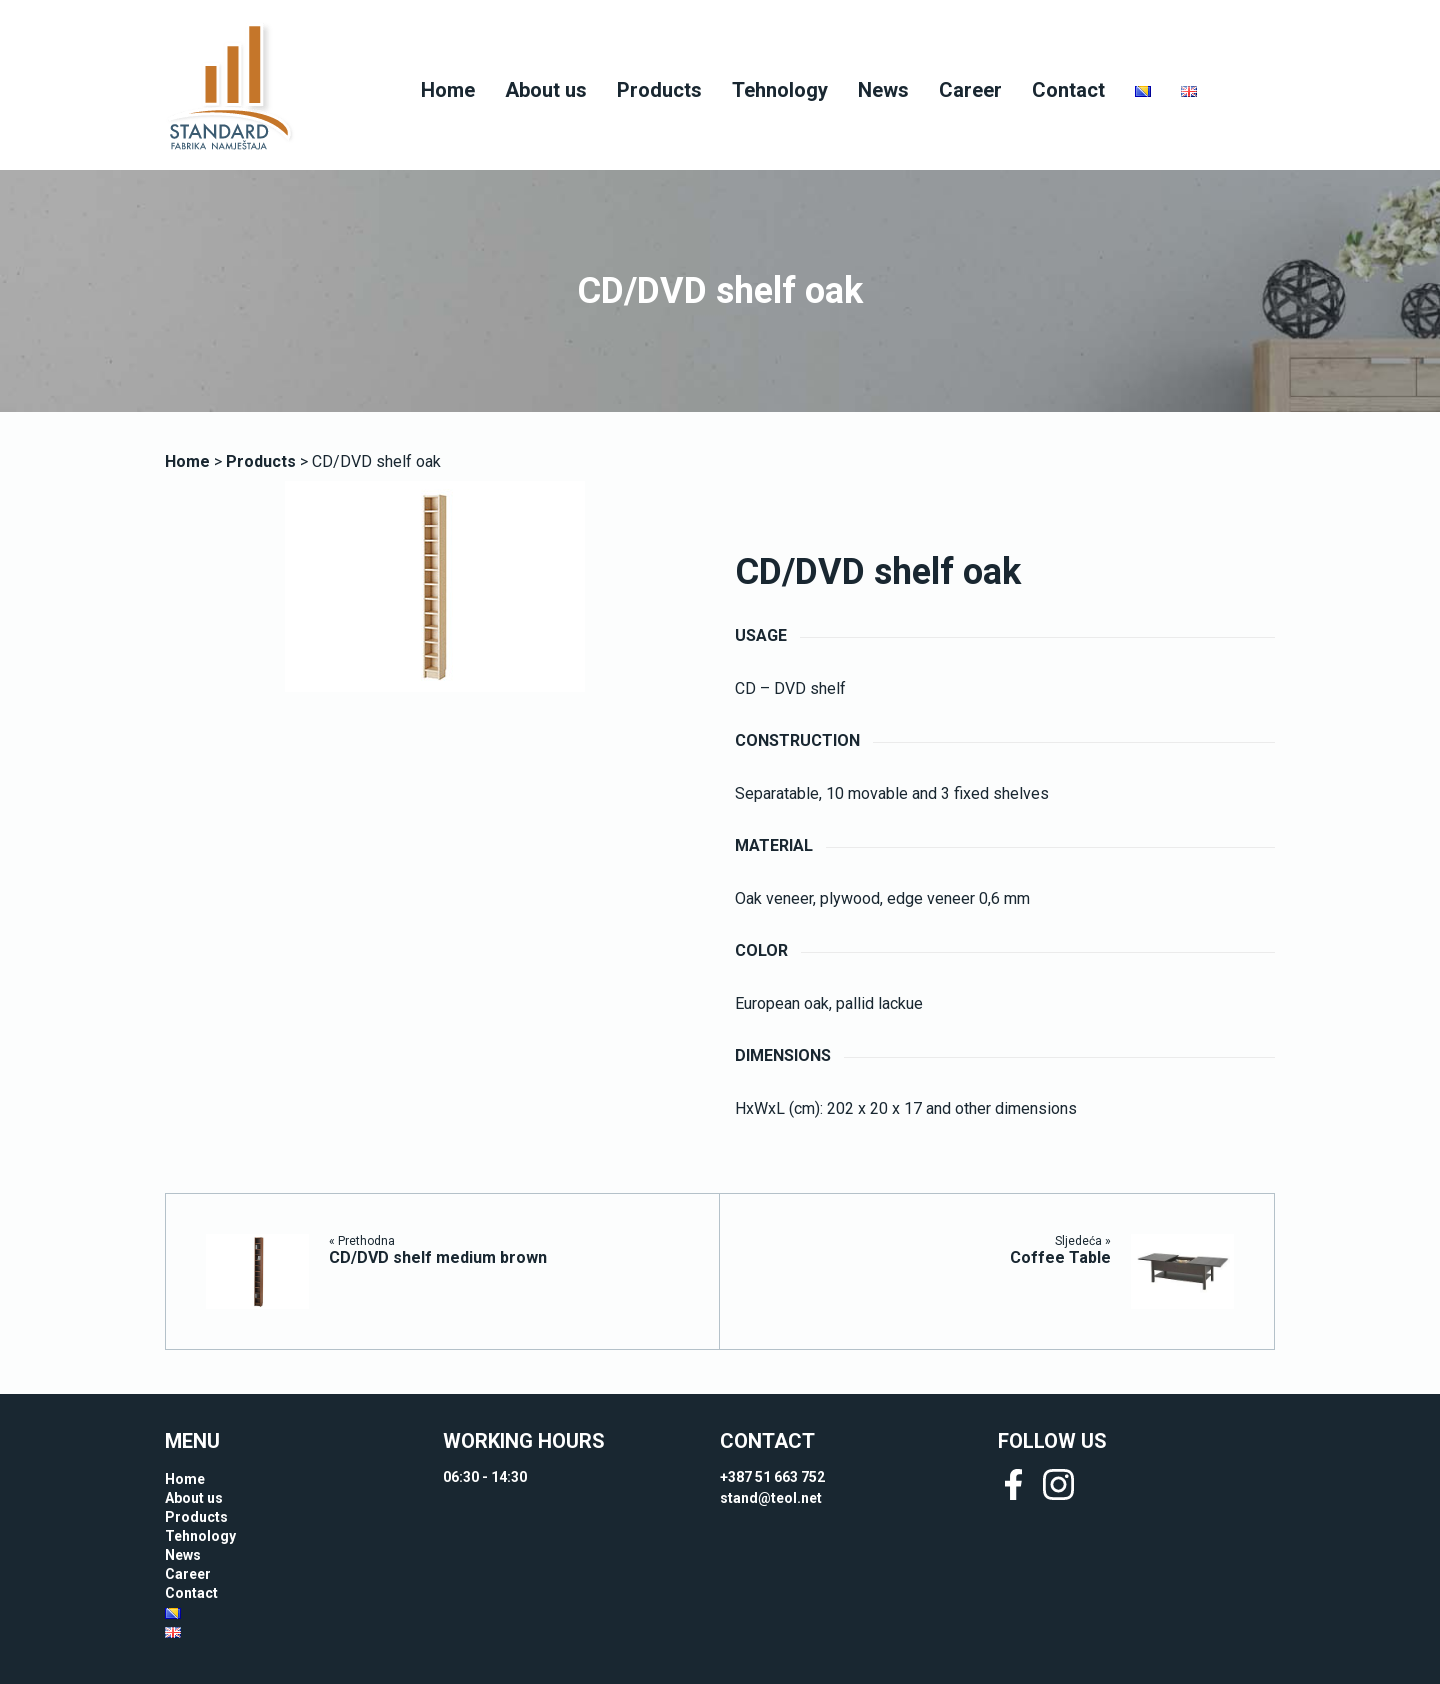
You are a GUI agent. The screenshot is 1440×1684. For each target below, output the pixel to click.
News (883, 90)
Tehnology (780, 90)
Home (448, 90)
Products (659, 90)
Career (970, 90)
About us (546, 90)
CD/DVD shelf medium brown (438, 1257)
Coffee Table (1060, 1257)
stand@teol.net (771, 1498)
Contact (1068, 90)
